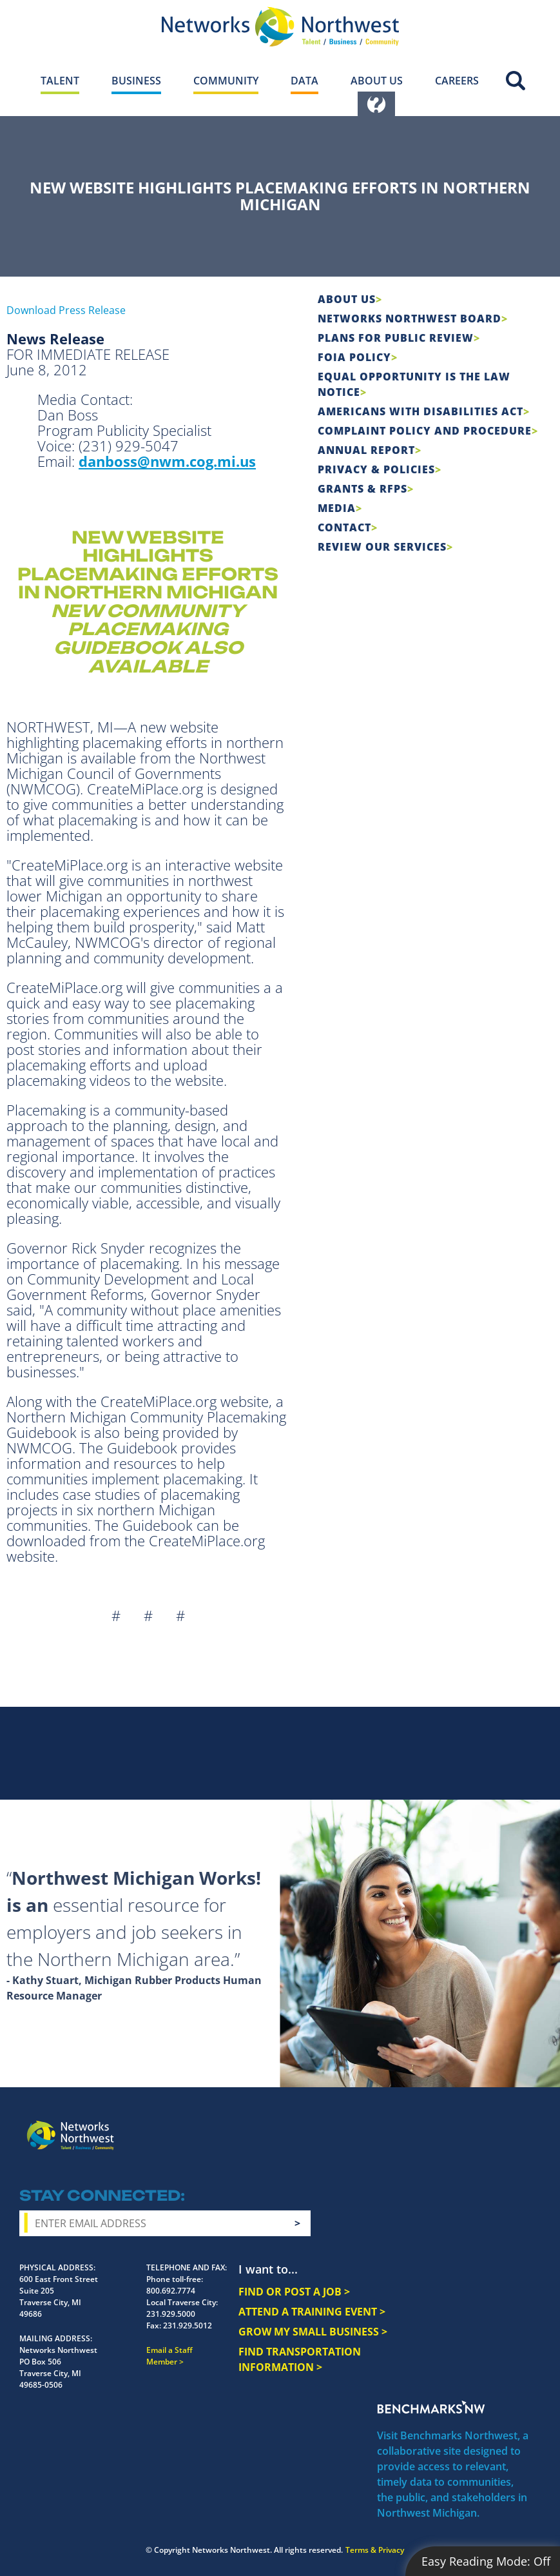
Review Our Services (382, 547)
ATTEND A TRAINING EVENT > (311, 2312)
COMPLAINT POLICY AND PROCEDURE (425, 431)
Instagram (437, 2126)
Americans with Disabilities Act (420, 411)
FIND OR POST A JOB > (294, 2292)
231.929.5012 (187, 2325)
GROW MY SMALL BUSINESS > (312, 2332)
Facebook (413, 2125)
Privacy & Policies (376, 469)
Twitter (460, 2125)
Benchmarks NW (431, 2407)
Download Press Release (66, 310)
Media (337, 508)
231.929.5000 (170, 2313)
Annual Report (366, 450)
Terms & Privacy (374, 2549)
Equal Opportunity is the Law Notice (414, 384)
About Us (347, 299)
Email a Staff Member (169, 2356)
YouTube (487, 2127)
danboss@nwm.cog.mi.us (167, 461)
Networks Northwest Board (409, 318)
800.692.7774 (170, 2290)
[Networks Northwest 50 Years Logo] (280, 26)
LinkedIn (517, 2123)
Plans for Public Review (396, 338)
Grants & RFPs (362, 489)
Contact (344, 527)
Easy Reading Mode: (485, 2561)
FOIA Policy (354, 357)
